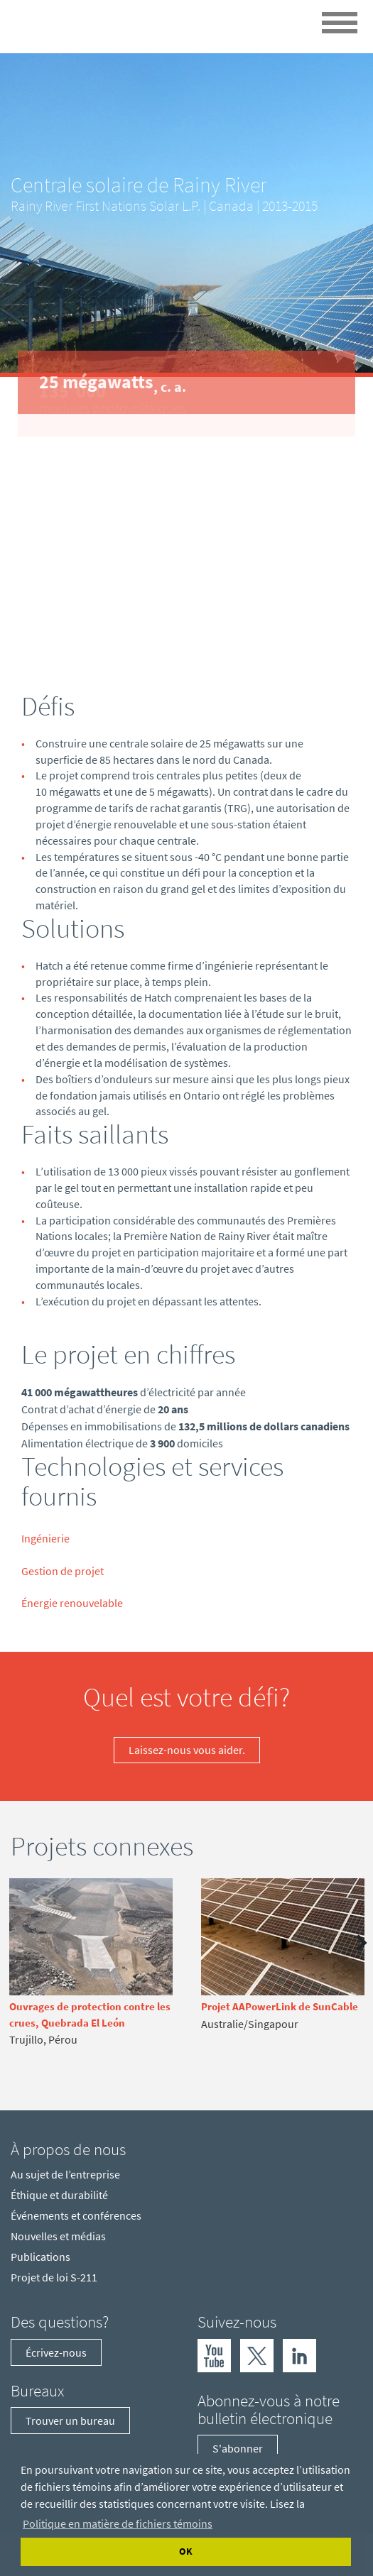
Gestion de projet (62, 1571)
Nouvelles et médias (58, 2236)
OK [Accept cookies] (186, 2551)
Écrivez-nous (56, 2352)
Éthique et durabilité (59, 2195)
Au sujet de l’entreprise (65, 2174)
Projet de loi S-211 (54, 2277)
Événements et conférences (76, 2215)
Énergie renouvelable (72, 1603)
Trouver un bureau (70, 2420)
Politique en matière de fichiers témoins (117, 2523)
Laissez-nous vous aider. (187, 1750)
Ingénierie (45, 1538)
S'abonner (237, 2448)
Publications (40, 2256)
